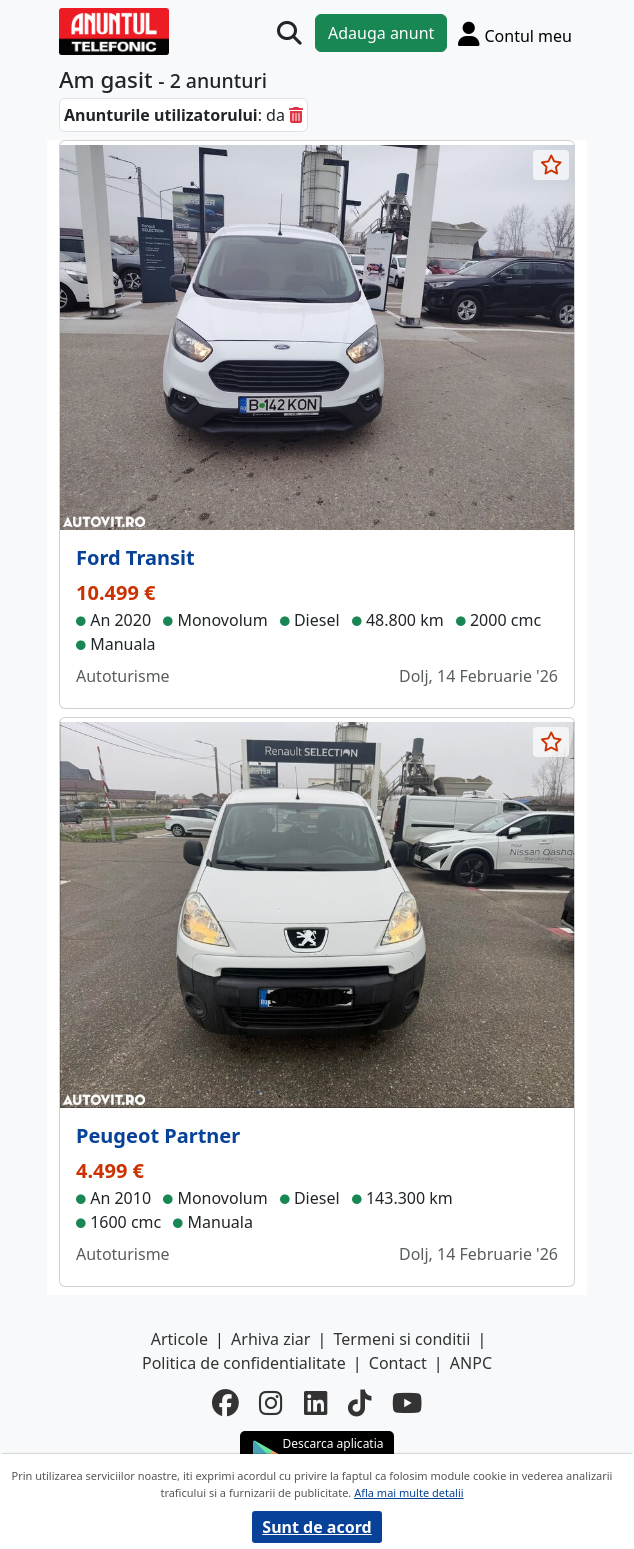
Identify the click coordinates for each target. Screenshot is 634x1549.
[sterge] (296, 115)
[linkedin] (316, 1403)
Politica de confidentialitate (244, 1363)
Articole (179, 1339)
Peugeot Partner (158, 1135)
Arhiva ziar (270, 1339)
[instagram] (271, 1403)
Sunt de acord (316, 1527)
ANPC (471, 1363)
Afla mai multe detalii (408, 1492)
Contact (398, 1363)
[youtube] (407, 1403)
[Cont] (515, 33)
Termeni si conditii (402, 1339)
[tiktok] (360, 1403)
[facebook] (225, 1403)
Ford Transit (135, 557)
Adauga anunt (381, 33)
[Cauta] (289, 33)
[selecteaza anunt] (551, 165)
